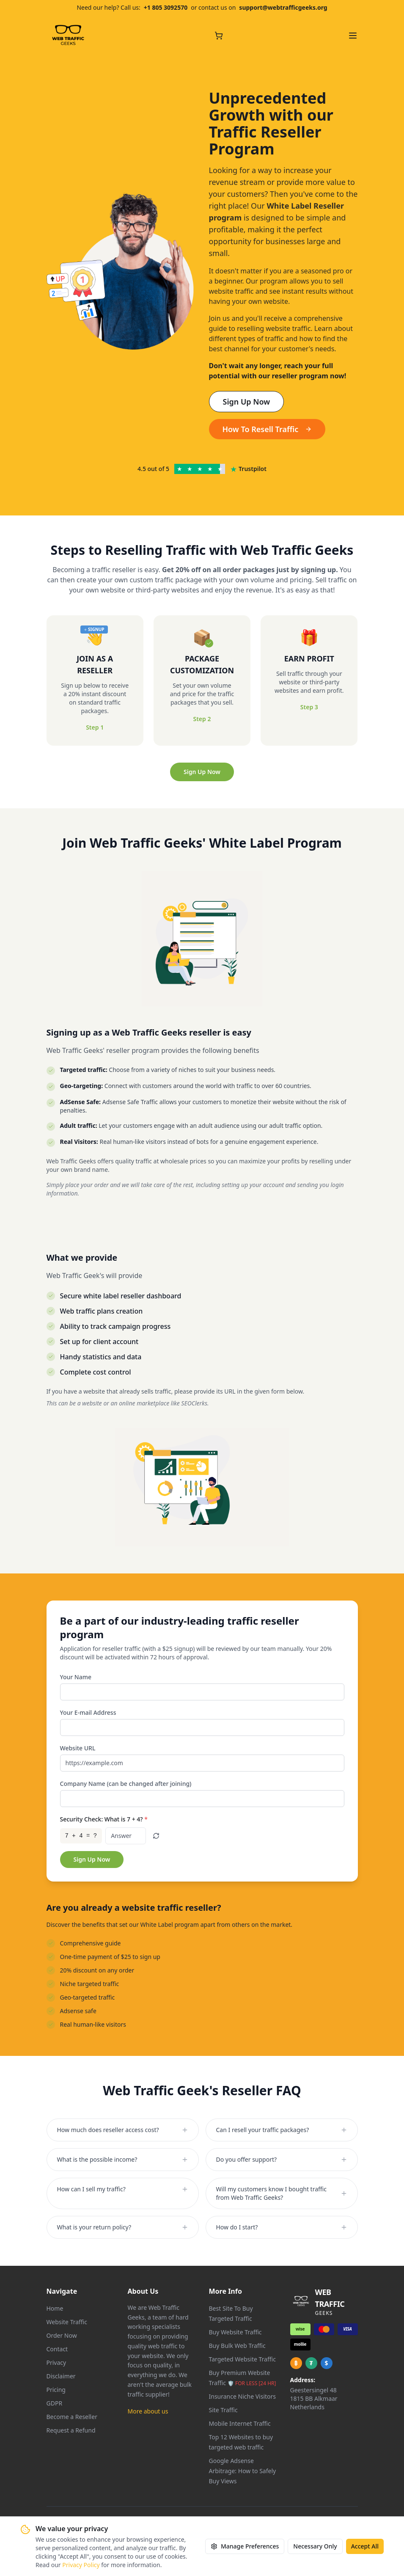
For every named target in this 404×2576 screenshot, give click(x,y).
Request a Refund (71, 2430)
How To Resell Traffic (267, 429)
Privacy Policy (80, 2565)
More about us (148, 2411)
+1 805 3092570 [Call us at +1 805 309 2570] (165, 7)
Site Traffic (223, 2410)
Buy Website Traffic (235, 2332)
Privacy (56, 2362)
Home (55, 2308)
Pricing (56, 2390)
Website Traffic (67, 2322)
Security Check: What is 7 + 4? (104, 1819)
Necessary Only (315, 2546)
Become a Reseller (72, 2417)
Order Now (62, 2335)
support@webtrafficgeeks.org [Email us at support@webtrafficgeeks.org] (283, 7)
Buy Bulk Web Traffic (237, 2346)
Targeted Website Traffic (242, 2359)
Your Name (76, 1677)
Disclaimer (61, 2376)
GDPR (55, 2403)
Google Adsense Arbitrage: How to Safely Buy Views (242, 2471)
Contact (57, 2349)
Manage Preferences (245, 2546)
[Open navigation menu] (353, 35)
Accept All (365, 2546)
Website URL (78, 1748)
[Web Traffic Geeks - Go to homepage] (68, 35)
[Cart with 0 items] (218, 35)
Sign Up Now (246, 402)
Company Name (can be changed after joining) (126, 1784)
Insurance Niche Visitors (242, 2396)
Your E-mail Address (88, 1712)
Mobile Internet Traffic (240, 2423)
